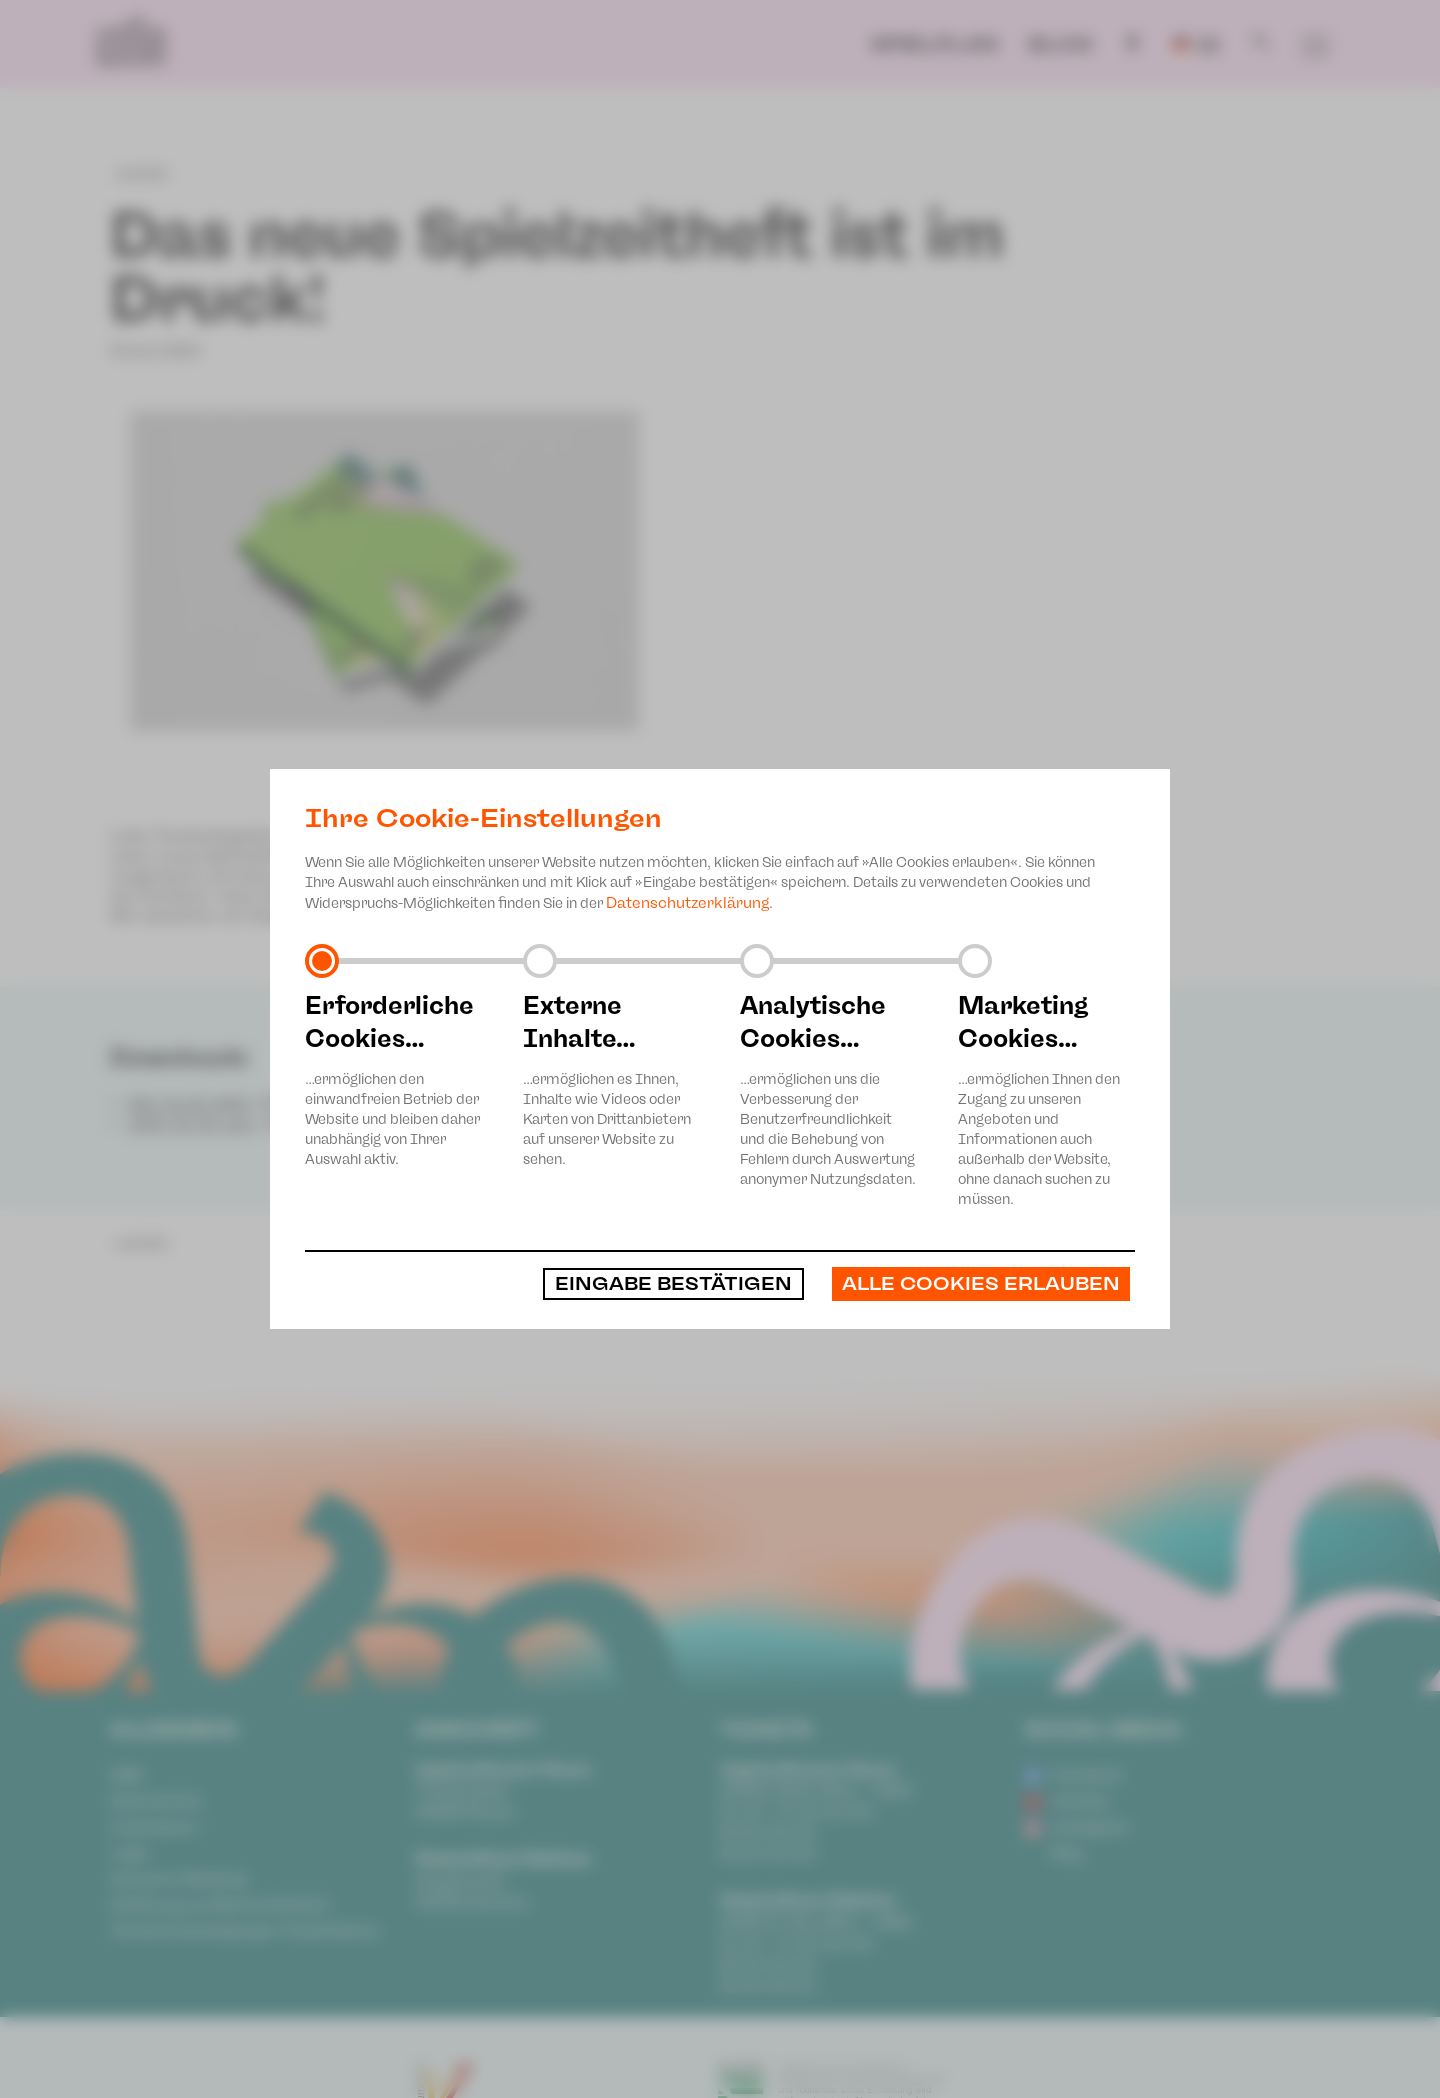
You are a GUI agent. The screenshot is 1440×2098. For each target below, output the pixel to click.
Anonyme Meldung (178, 1879)
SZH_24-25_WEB (188, 1104)
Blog (1060, 44)
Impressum (154, 1827)
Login (129, 1853)
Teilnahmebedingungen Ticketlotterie (245, 1931)
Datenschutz (156, 1801)
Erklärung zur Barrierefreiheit (219, 1905)
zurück (139, 173)
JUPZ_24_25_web (190, 1124)
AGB (126, 1775)
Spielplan (934, 44)
